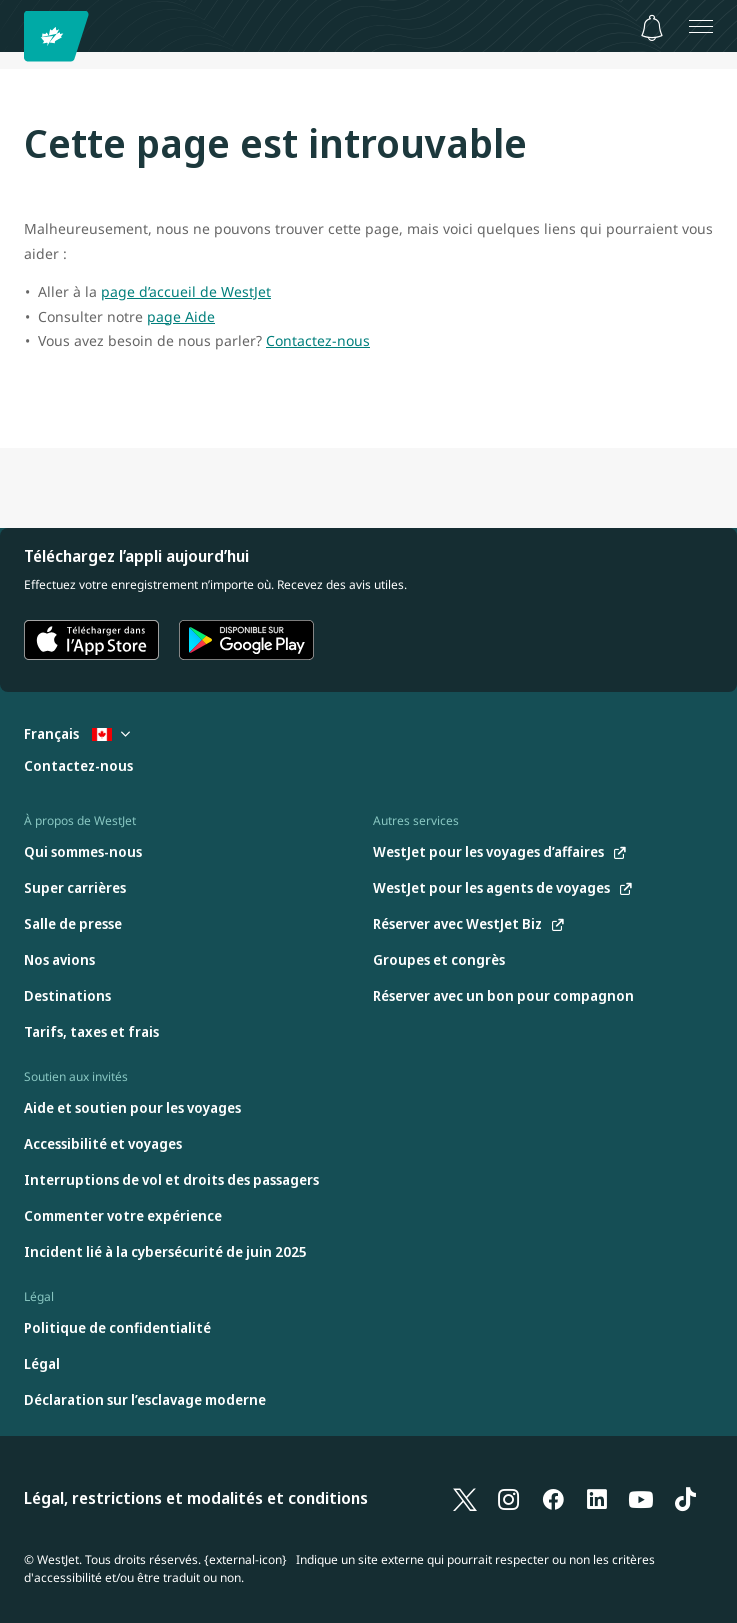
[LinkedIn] (597, 1499)
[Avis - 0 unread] (652, 28)
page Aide (181, 316)
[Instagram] (509, 1499)
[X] (465, 1499)
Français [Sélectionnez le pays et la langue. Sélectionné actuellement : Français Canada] (77, 733)
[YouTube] (641, 1499)
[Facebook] (553, 1499)
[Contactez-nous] (78, 766)
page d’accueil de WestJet (186, 291)
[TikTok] (685, 1499)
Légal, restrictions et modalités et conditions (196, 1498)
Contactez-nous (318, 340)
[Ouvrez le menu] (701, 26)
